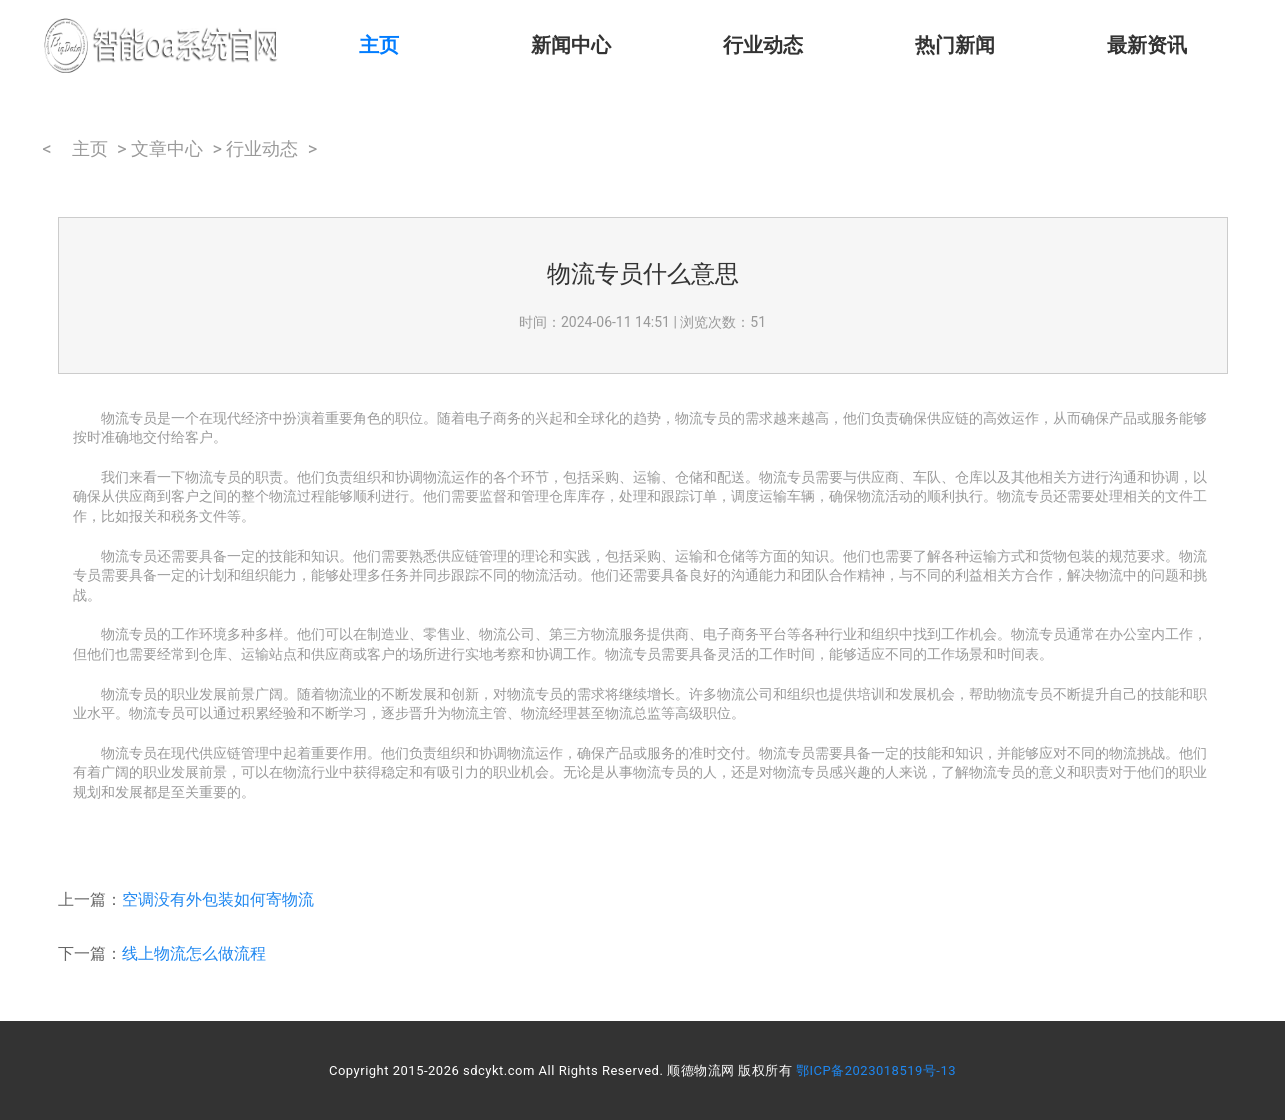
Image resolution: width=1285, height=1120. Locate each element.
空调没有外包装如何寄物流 (218, 899)
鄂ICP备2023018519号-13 (876, 1070)
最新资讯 (1147, 45)
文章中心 (167, 148)
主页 (379, 45)
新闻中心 (571, 45)
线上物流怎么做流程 (194, 953)
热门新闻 (955, 45)
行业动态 (763, 45)
